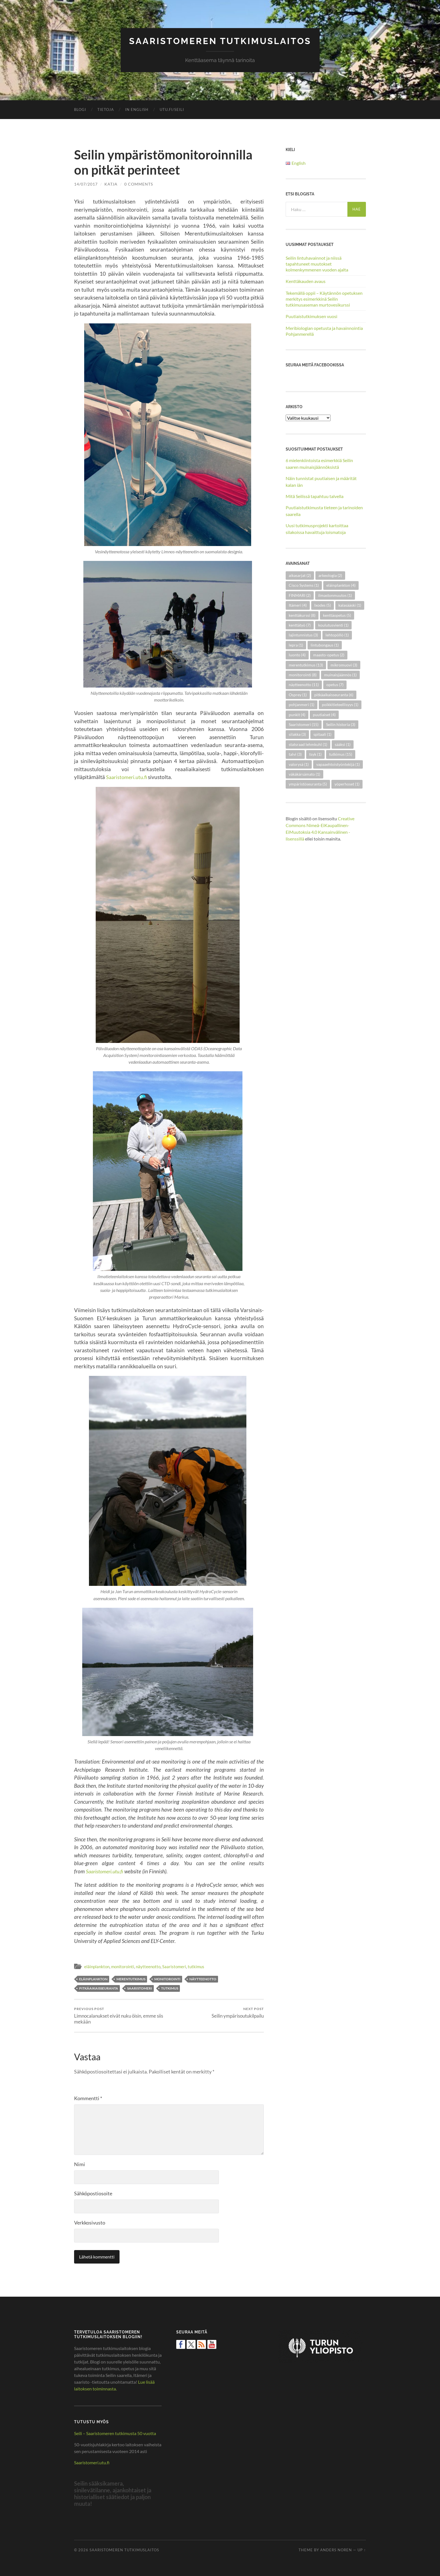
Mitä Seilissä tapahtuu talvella (314, 496)
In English (136, 109)
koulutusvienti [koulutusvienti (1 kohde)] (333, 624)
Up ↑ (362, 2550)
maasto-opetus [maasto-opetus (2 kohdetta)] (328, 654)
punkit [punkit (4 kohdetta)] (297, 714)
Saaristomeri (174, 1966)
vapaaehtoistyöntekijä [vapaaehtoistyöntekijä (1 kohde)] (338, 764)
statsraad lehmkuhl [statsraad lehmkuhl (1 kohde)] (308, 744)
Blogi (80, 109)
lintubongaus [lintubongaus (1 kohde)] (325, 644)
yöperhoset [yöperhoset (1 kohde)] (346, 784)
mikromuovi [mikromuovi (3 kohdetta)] (344, 664)
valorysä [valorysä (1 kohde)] (299, 764)
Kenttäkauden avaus (306, 281)
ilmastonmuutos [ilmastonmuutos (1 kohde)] (335, 595)
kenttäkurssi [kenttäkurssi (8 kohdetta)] (302, 615)
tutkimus (196, 1966)
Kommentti (88, 2098)
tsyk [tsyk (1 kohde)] (315, 754)
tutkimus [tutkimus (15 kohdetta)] (340, 754)
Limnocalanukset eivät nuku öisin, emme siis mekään (120, 2015)
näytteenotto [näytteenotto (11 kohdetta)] (304, 684)
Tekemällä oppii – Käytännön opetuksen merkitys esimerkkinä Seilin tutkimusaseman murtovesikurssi (324, 298)
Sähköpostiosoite (93, 2193)
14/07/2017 (86, 183)
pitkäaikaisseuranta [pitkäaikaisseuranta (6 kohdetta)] (333, 694)
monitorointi (122, 1966)
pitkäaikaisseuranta (98, 1988)
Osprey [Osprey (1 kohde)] (298, 694)
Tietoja (105, 109)
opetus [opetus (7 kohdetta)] (334, 684)
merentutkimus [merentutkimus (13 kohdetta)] (306, 664)
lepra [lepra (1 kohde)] (296, 644)
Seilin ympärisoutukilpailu (238, 2012)
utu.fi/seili (172, 109)
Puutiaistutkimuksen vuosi (311, 316)
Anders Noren (336, 2550)
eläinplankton (96, 1966)
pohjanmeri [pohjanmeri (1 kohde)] (301, 704)
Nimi (79, 2164)
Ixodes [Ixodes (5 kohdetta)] (322, 604)
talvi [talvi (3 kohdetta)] (295, 754)
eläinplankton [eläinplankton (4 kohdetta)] (341, 585)
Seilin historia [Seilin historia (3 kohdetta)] (340, 724)
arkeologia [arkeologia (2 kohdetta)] (330, 575)
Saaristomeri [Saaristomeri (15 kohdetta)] (303, 724)
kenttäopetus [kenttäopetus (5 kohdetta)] (337, 615)
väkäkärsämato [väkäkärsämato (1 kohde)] (304, 773)
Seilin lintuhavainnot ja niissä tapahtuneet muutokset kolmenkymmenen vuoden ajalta (317, 263)
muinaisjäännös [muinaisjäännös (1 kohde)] (340, 674)
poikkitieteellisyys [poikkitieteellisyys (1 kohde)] (340, 704)
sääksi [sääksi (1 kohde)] (342, 744)
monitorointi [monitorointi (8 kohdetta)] (303, 674)
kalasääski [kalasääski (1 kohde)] (349, 604)
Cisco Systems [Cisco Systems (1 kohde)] (304, 585)
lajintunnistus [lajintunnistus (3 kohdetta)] (303, 634)
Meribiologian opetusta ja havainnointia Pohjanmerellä (324, 331)
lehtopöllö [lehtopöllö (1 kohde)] (337, 634)
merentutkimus (130, 1979)
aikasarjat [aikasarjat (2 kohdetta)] (300, 575)
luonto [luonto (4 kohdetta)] (297, 654)
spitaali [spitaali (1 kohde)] (322, 734)
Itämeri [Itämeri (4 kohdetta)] (298, 604)
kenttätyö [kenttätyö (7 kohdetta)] (300, 624)
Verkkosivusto (89, 2222)
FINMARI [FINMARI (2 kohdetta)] (300, 595)
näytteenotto (148, 1966)
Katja (111, 183)
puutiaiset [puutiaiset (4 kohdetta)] (324, 714)
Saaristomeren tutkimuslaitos (220, 41)
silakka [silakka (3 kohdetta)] (297, 734)
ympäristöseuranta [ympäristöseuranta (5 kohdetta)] (308, 784)
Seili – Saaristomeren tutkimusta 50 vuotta (115, 2433)
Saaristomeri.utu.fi (128, 776)
